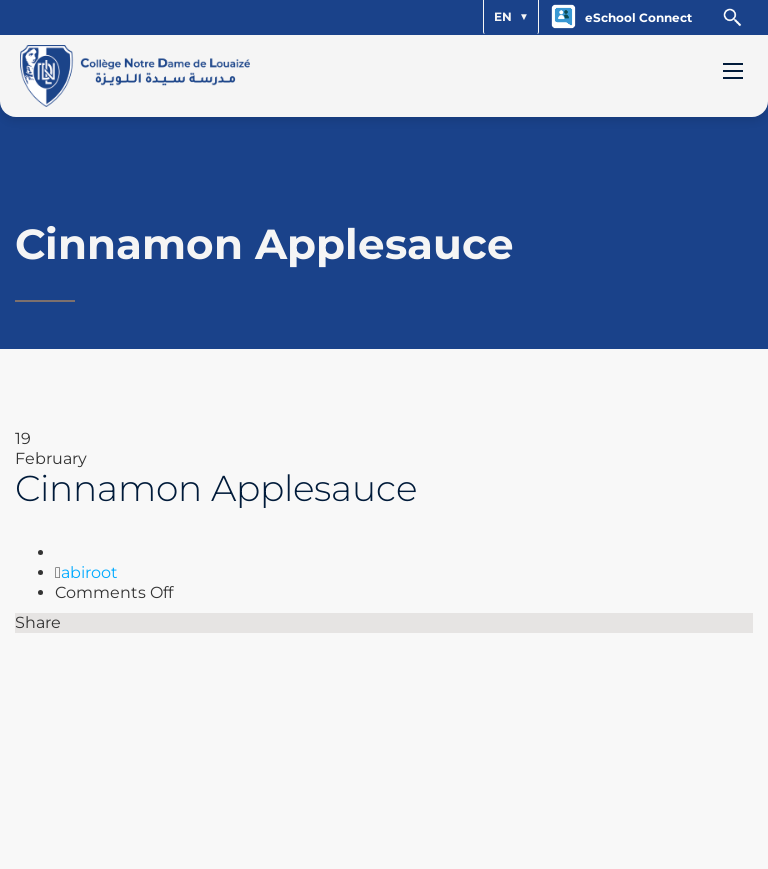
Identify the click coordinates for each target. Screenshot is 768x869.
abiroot (89, 572)
